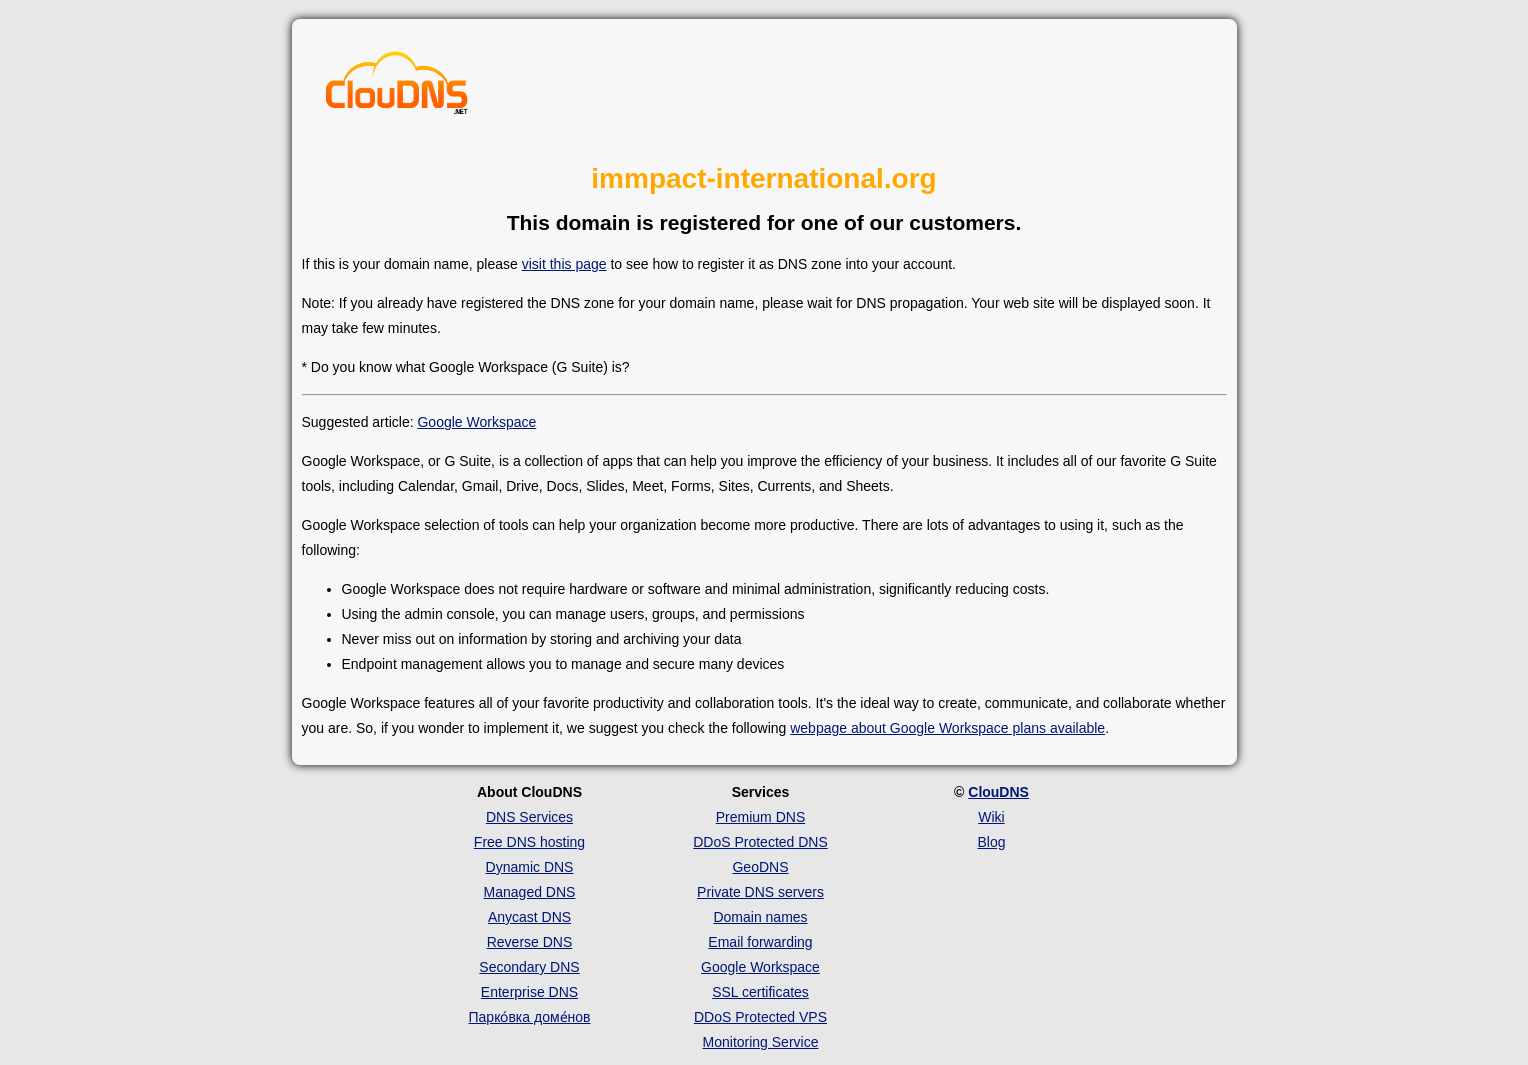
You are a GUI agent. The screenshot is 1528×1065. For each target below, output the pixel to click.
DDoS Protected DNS (760, 842)
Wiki (991, 817)
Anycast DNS (529, 917)
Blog (991, 842)
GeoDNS (760, 867)
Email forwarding (760, 942)
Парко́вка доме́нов (530, 1017)
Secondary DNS (529, 967)
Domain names (760, 917)
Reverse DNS (530, 942)
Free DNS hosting (529, 842)
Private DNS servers (760, 892)
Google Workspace (476, 422)
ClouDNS (998, 792)
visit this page (564, 264)
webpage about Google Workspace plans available (947, 728)
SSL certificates (760, 992)
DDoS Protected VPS (760, 1017)
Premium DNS (760, 817)
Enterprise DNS (529, 992)
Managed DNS (530, 892)
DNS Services (529, 817)
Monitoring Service (761, 1042)
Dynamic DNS (530, 867)
